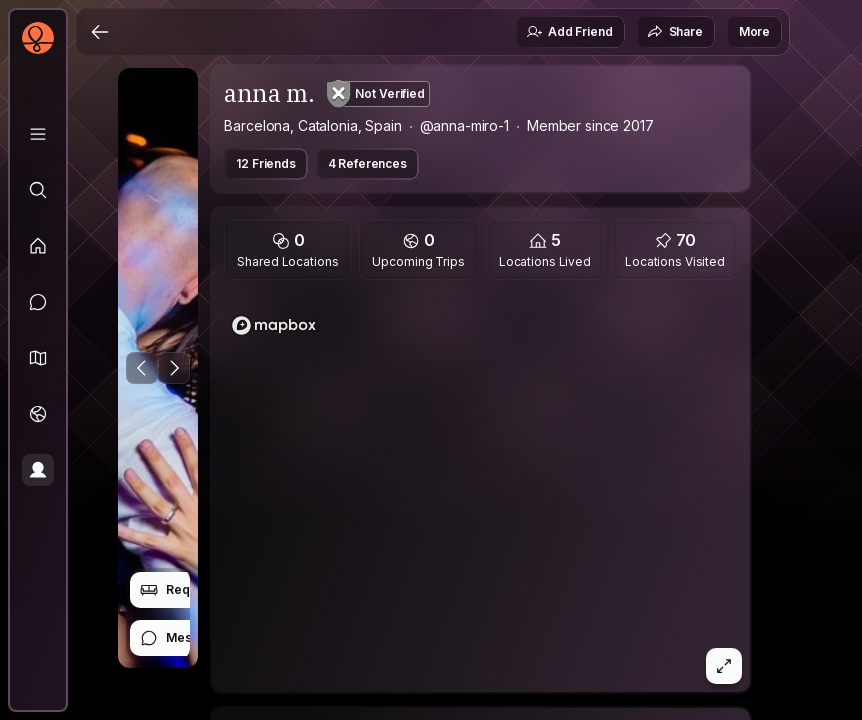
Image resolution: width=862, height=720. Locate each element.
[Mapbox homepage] (274, 325)
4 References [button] (367, 163)
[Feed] (38, 246)
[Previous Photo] (142, 368)
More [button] (754, 31)
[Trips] (38, 414)
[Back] (100, 32)
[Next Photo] (174, 368)
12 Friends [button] (265, 163)
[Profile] (38, 470)
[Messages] (38, 302)
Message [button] (180, 638)
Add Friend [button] (569, 32)
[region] (481, 492)
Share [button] (675, 32)
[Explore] (38, 190)
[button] (38, 358)
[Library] (38, 134)
